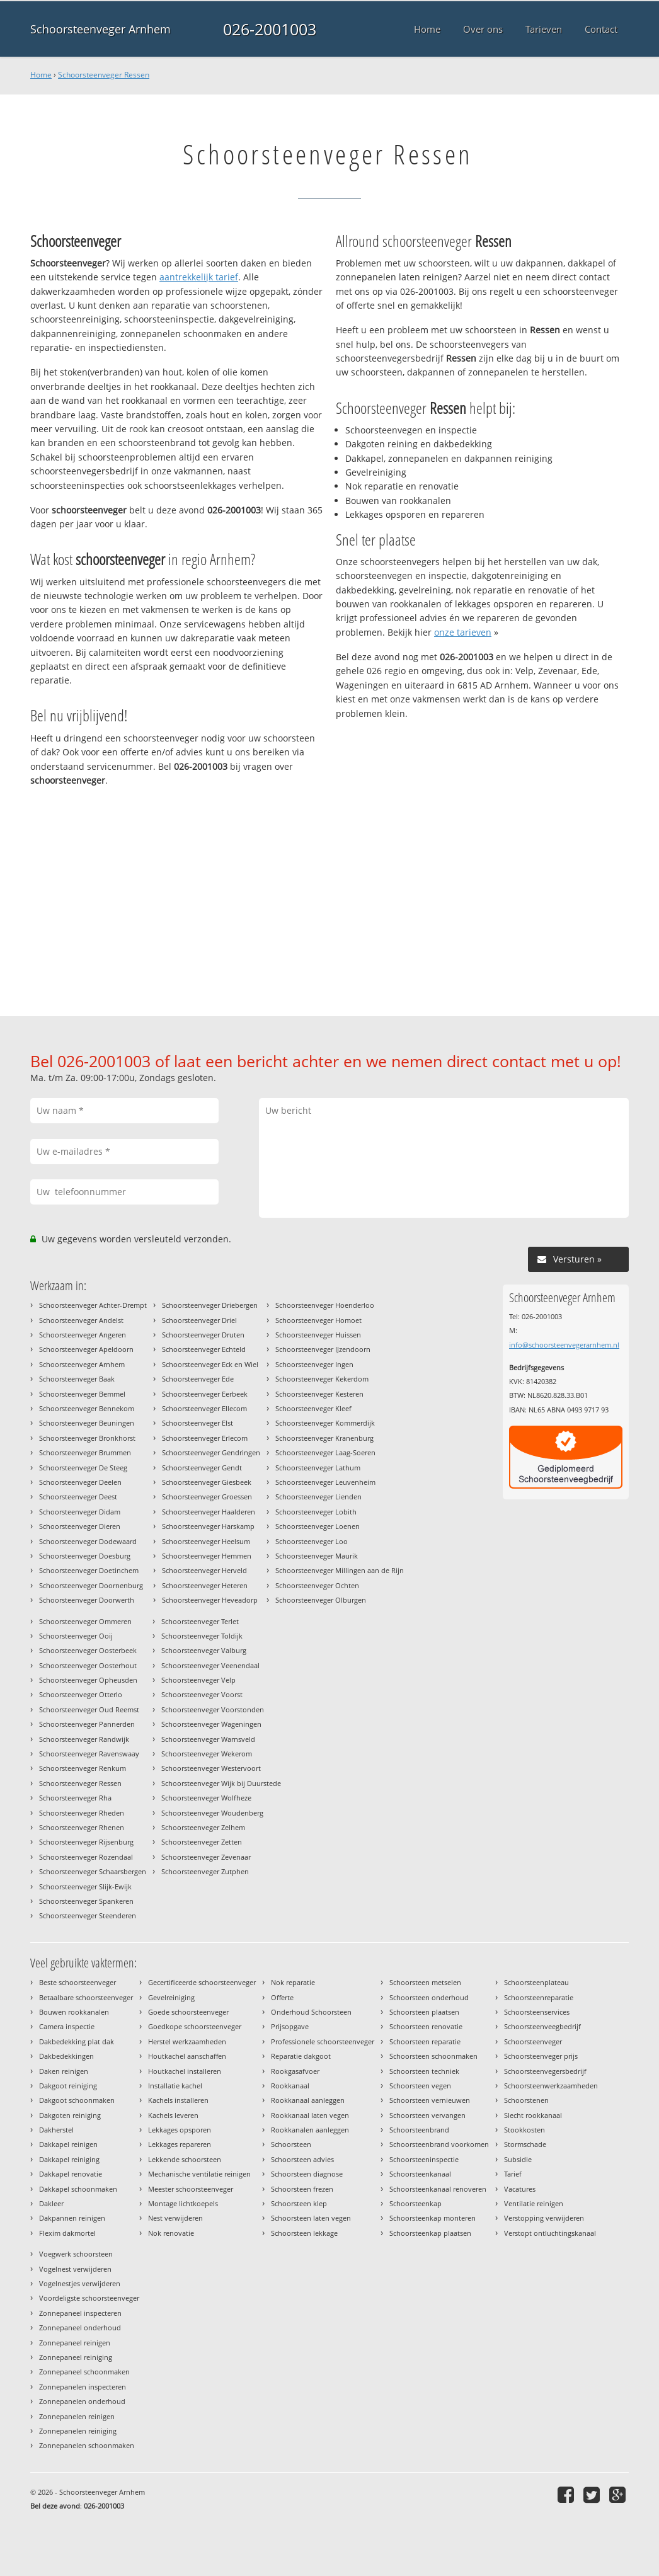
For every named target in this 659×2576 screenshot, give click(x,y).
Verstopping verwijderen (544, 2218)
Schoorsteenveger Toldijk (202, 1635)
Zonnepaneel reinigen (74, 2342)
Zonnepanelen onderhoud (82, 2401)
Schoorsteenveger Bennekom (86, 1408)
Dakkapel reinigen (68, 2144)
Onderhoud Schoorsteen (311, 2012)
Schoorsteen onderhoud (429, 1997)
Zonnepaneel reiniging (75, 2357)
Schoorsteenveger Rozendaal (86, 1857)
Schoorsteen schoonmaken (433, 2056)
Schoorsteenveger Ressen (103, 74)
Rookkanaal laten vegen (310, 2115)
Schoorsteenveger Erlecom (205, 1438)
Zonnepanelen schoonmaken (86, 2445)
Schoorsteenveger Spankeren (86, 1901)
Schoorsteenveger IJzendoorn (322, 1349)
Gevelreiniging (171, 1997)
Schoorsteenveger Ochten (317, 1585)
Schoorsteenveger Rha (75, 1797)
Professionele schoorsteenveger (322, 2041)
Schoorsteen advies (302, 2159)
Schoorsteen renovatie (425, 2026)
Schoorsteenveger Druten (203, 1334)
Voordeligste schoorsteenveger (89, 2298)
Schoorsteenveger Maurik (316, 1555)
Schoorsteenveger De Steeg (83, 1467)
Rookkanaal (290, 2085)
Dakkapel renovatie (70, 2173)
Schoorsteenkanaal (420, 2173)
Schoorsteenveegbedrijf (542, 2026)
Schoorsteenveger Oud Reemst (89, 1709)
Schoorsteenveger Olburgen (320, 1600)
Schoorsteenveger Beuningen (86, 1423)
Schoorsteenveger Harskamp (208, 1526)
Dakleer (51, 2203)
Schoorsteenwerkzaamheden (551, 2085)
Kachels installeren (178, 2100)
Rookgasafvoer (295, 2071)
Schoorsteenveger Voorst (202, 1694)
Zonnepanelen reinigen (77, 2416)
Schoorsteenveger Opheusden (88, 1680)
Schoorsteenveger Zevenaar (206, 1857)
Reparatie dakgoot (301, 2056)
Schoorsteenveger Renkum (82, 1768)
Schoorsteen (291, 2144)
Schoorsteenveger (533, 2041)
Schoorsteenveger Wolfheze (206, 1797)
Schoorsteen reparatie (425, 2041)
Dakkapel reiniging (69, 2159)
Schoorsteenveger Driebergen (210, 1305)
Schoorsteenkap (415, 2203)
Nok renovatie (171, 2233)
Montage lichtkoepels (183, 2203)
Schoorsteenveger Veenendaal (210, 1665)
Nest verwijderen (175, 2218)
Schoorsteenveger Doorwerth (86, 1600)
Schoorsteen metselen (425, 1982)
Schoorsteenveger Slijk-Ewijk (85, 1886)
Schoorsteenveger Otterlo (80, 1694)
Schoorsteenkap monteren (432, 2218)
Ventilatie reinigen (533, 2203)
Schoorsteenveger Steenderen (87, 1915)
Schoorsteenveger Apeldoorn (86, 1349)
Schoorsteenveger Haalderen (208, 1511)
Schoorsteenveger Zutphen (205, 1871)
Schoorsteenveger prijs (541, 2056)
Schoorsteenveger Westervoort (211, 1768)
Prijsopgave (290, 2026)
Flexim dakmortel (67, 2233)
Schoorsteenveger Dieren (79, 1526)
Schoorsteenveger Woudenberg (212, 1813)
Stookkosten (524, 2129)
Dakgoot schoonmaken (77, 2100)
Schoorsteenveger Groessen (207, 1496)
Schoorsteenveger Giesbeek (206, 1482)
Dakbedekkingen (66, 2056)
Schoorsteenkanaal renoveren (437, 2189)
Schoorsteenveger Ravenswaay (89, 1753)
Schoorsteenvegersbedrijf (545, 2071)
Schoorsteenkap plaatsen (430, 2233)
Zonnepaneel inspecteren (80, 2313)
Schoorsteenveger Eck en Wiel (210, 1364)
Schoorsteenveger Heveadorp (210, 1600)
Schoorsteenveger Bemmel (82, 1394)
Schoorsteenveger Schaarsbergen (92, 1871)
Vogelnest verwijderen (75, 2269)
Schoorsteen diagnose (307, 2173)
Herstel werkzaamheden (187, 2041)
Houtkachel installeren (184, 2071)
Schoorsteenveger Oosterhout (88, 1665)
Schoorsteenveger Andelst (81, 1320)
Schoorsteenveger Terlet (200, 1621)
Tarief (513, 2173)
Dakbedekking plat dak (76, 2041)
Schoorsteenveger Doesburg (84, 1555)
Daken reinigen (63, 2071)
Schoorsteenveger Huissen (318, 1334)
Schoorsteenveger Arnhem (100, 29)
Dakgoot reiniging (68, 2085)
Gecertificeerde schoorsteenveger (202, 1982)
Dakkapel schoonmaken (78, 2189)
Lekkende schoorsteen (184, 2159)
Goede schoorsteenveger (188, 2012)
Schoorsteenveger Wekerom (206, 1753)
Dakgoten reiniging (70, 2115)
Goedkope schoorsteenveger (194, 2026)
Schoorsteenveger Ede (198, 1378)
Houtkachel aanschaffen (187, 2056)
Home (41, 74)
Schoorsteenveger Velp (198, 1680)
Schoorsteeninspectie (424, 2159)
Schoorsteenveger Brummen (85, 1452)
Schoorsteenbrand (419, 2129)
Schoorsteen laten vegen (311, 2218)
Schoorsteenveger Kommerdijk (325, 1423)
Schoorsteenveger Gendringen (211, 1452)
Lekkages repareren (179, 2144)
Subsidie (518, 2159)
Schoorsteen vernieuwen (429, 2100)
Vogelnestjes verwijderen (79, 2283)
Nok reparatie (293, 1982)
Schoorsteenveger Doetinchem (89, 1570)
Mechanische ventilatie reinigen (199, 2173)
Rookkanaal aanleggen (308, 2100)
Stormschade (525, 2144)
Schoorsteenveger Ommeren (85, 1621)
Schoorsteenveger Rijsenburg (86, 1841)
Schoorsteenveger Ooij (76, 1635)
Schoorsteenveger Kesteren (319, 1394)
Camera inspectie (67, 2026)
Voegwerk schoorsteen (76, 2253)
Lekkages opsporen (179, 2129)
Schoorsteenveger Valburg (203, 1650)
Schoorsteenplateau (536, 1982)
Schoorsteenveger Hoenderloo (324, 1305)
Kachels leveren (173, 2115)
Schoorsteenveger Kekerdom (322, 1378)
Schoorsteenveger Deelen (80, 1482)
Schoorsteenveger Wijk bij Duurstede (221, 1783)
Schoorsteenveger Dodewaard (88, 1541)
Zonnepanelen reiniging (78, 2431)
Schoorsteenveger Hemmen (206, 1555)
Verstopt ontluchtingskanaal (550, 2233)
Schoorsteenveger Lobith (316, 1511)
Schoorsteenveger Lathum (317, 1467)
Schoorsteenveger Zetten (201, 1841)
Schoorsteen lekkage (304, 2233)
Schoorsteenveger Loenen (317, 1526)
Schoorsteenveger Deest (78, 1496)
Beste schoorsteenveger (77, 1982)
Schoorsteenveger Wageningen (211, 1724)
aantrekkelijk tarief (198, 277)
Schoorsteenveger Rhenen (81, 1827)
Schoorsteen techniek (424, 2071)
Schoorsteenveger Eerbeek (205, 1394)
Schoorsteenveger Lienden (318, 1496)
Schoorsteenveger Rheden (81, 1813)
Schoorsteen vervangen (427, 2115)
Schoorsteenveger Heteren (205, 1585)
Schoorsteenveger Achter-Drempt (93, 1305)
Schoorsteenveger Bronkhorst (87, 1438)
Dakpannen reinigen (72, 2218)
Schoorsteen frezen (302, 2189)
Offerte (282, 1997)
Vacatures (520, 2189)
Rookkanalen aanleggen (310, 2129)
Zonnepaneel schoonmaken (84, 2371)
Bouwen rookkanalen (74, 2012)
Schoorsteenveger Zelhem (203, 1827)
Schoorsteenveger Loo (311, 1541)
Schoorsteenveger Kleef (313, 1408)
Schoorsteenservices (537, 2012)
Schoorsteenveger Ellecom (204, 1408)
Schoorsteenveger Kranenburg (324, 1438)
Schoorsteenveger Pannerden (87, 1724)
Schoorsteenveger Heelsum (206, 1541)
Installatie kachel (175, 2085)
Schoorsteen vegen (420, 2085)
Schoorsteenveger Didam (79, 1511)
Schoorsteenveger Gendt (202, 1467)
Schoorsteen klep (299, 2203)
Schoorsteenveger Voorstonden (212, 1709)
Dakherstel (56, 2129)
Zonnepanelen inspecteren (82, 2386)
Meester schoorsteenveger (190, 2189)
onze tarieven (462, 632)
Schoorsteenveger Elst (197, 1423)
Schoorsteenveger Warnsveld (208, 1739)
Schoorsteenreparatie (538, 1997)
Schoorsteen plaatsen (424, 2012)
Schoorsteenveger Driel (199, 1320)
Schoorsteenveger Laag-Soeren (325, 1452)
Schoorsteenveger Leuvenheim (325, 1482)
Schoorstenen (526, 2100)
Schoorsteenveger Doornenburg (91, 1585)
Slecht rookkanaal (533, 2115)
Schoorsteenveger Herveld (204, 1570)
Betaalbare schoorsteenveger (86, 1997)
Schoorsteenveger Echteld (204, 1349)
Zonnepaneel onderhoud (80, 2327)
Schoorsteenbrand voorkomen (439, 2144)
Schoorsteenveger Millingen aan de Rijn (339, 1570)
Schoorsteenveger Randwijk (84, 1739)
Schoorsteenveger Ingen (314, 1364)
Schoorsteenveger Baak (77, 1378)
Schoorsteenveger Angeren (82, 1334)
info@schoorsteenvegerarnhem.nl (564, 1344)
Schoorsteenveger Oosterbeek (88, 1650)
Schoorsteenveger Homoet (318, 1320)
